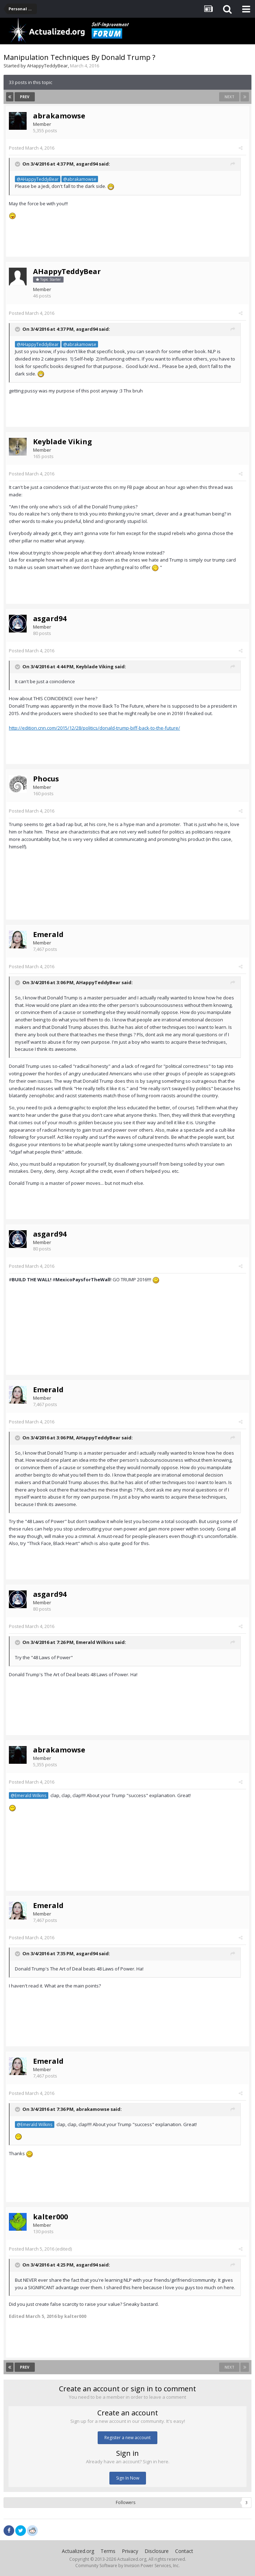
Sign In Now (127, 2478)
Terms (108, 2551)
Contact (184, 2551)
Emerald (48, 934)
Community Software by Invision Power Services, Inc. (127, 2566)
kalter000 (50, 2216)
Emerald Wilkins (95, 1642)
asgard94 (87, 164)
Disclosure (157, 2551)
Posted (31, 148)
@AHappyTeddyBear (38, 179)
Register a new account (127, 2438)
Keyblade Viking (62, 441)
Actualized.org (78, 2551)
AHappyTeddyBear (47, 65)
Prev (24, 96)
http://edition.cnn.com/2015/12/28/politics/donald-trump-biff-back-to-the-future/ (94, 728)
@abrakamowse (79, 179)
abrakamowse (59, 116)
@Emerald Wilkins (29, 1795)
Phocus (46, 779)
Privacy (130, 2551)
